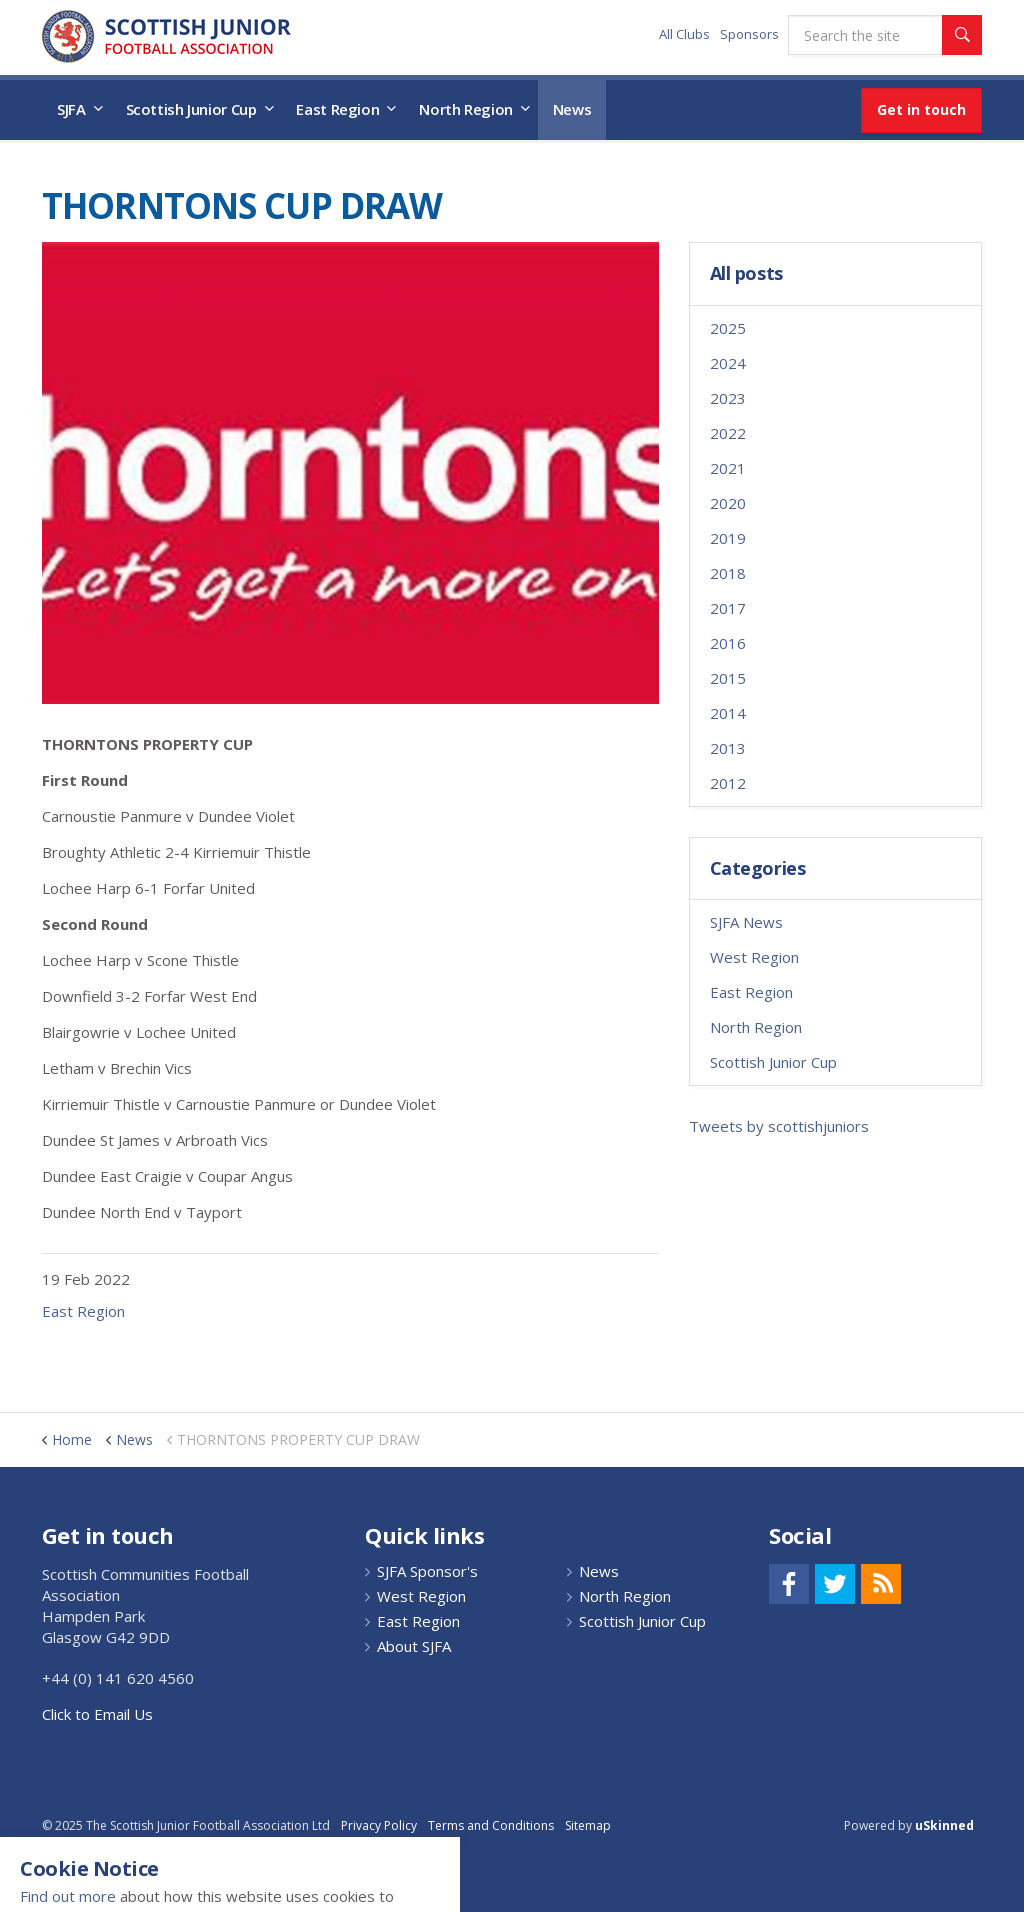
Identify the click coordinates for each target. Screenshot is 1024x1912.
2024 (728, 363)
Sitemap (588, 1825)
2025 (728, 328)
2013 (728, 748)
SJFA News (746, 922)
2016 (728, 643)
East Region (337, 109)
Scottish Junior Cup (191, 109)
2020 (728, 503)
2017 (728, 608)
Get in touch (921, 109)
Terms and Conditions (491, 1825)
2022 (728, 433)
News (572, 109)
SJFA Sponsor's (427, 1571)
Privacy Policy (379, 1825)
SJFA (71, 109)
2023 (728, 398)
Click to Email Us (97, 1714)
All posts (746, 274)
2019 (728, 538)
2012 (728, 783)
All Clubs (684, 34)
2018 (728, 573)
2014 (728, 713)
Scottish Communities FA (166, 36)
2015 (728, 678)
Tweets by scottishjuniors (779, 1126)
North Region (466, 109)
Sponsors (749, 34)
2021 (728, 468)
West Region (754, 957)
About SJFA (414, 1646)
